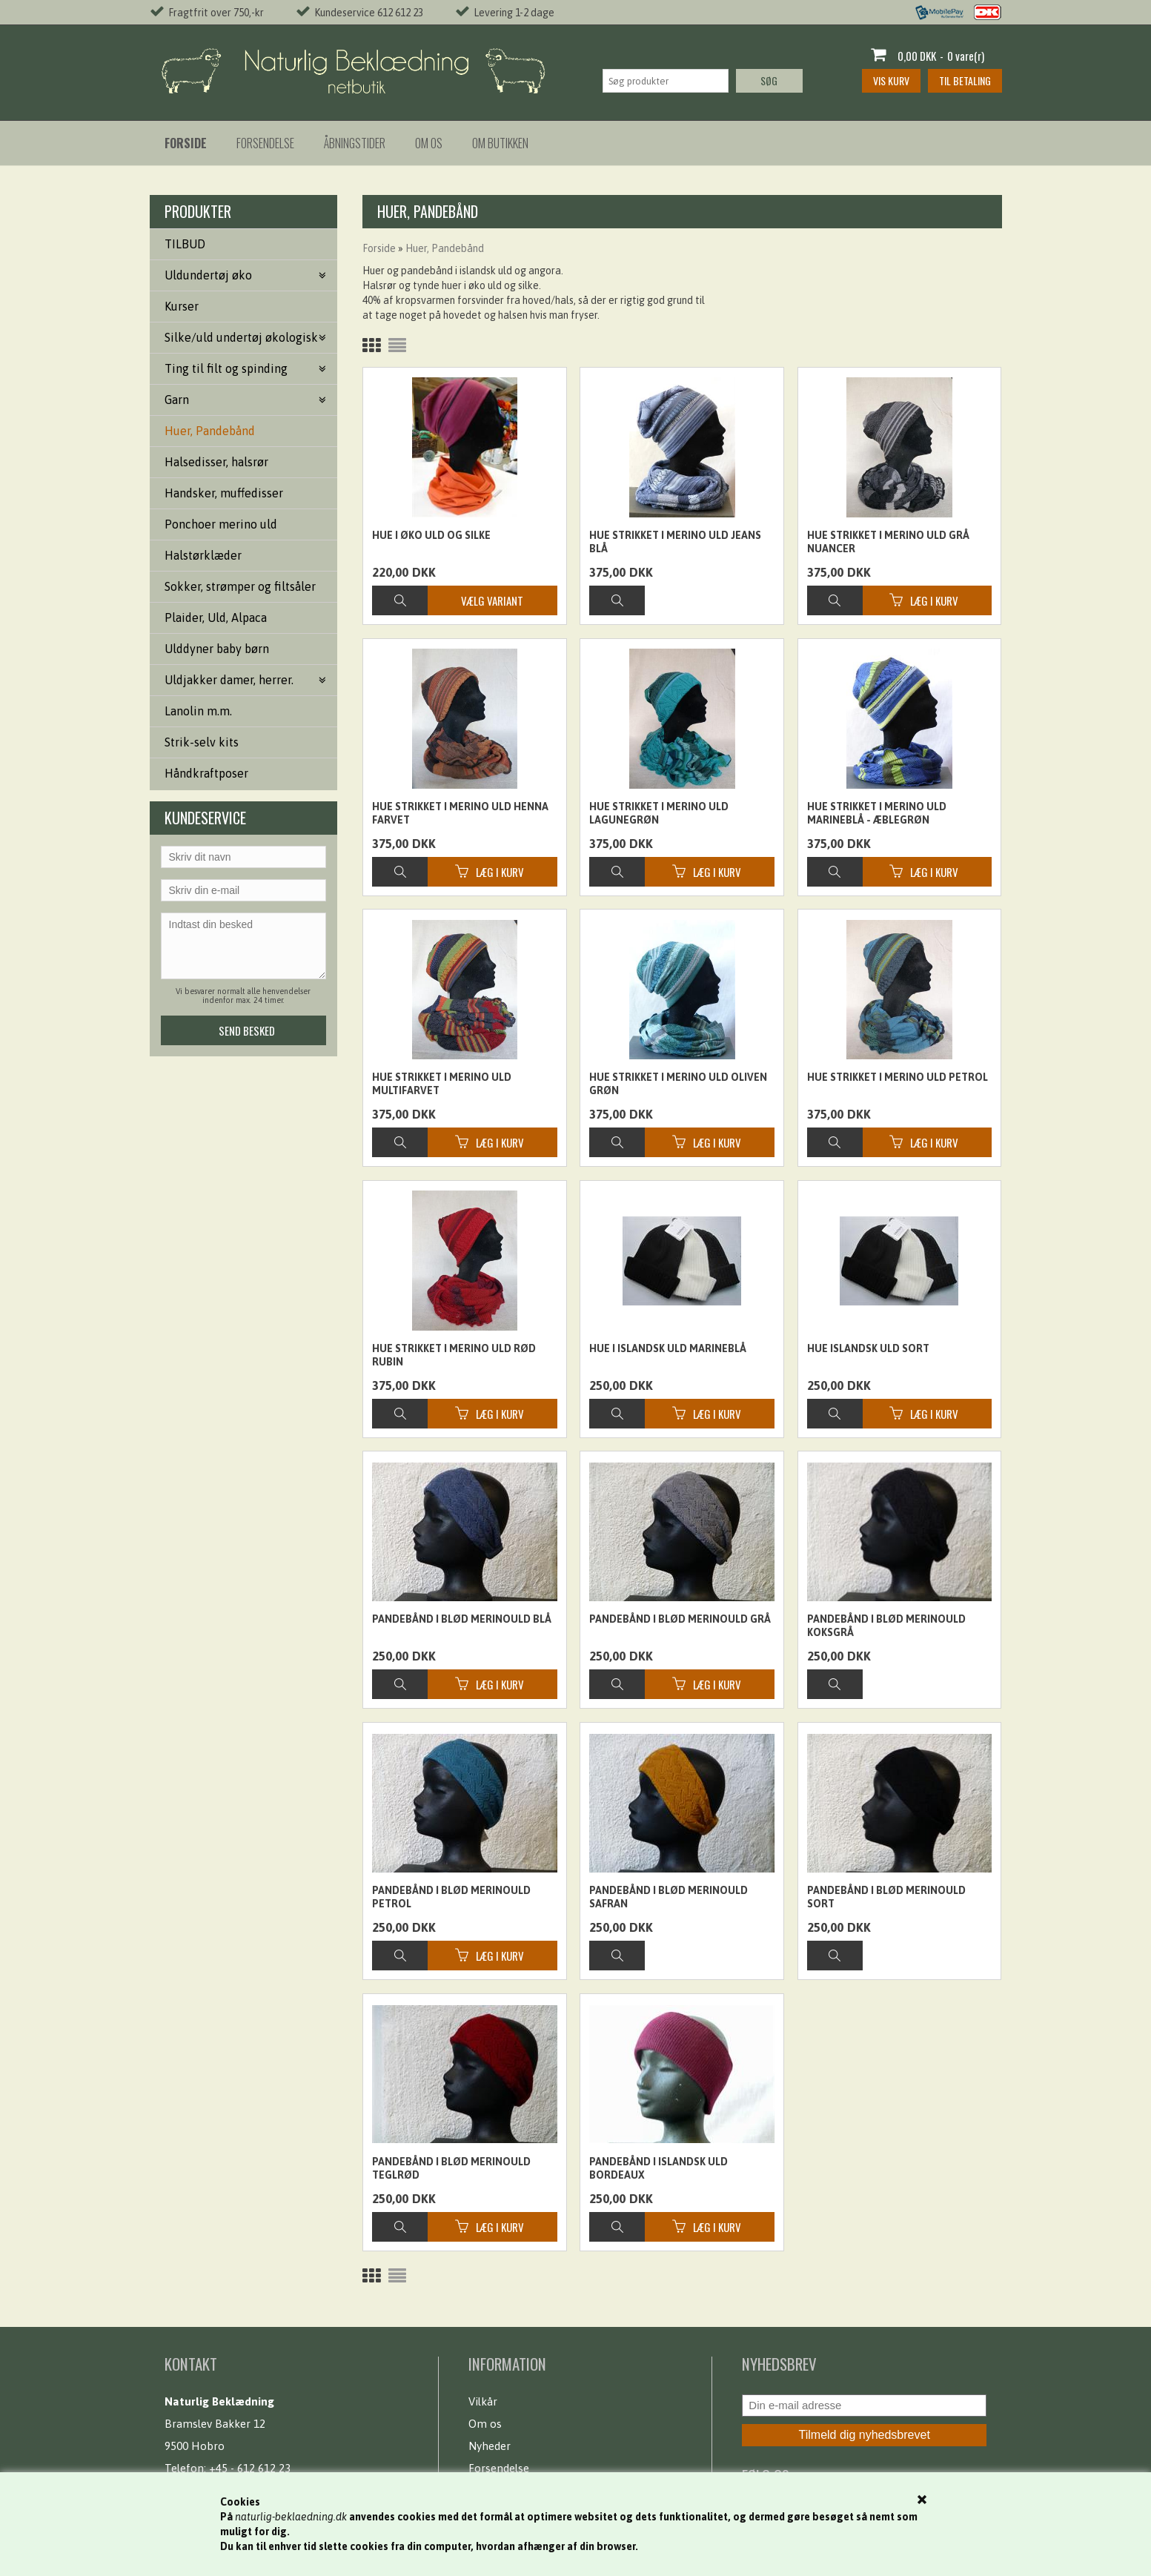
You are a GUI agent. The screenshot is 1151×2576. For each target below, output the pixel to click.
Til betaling (965, 80)
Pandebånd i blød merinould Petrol (451, 1897)
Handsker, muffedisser (224, 493)
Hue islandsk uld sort (868, 1348)
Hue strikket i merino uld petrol (897, 1077)
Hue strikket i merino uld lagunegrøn (659, 813)
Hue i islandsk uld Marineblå (667, 1348)
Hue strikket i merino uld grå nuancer (888, 541)
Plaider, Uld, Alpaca (216, 617)
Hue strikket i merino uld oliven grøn (678, 1083)
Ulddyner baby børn (217, 648)
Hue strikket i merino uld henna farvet (460, 813)
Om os (428, 143)
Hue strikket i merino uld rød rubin (454, 1355)
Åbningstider (354, 143)
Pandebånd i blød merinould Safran (668, 1897)
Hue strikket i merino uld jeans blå (675, 541)
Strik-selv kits (202, 742)
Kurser (182, 306)
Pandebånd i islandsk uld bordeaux (658, 2168)
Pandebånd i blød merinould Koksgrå (886, 1625)
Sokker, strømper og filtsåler (240, 586)
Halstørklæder (203, 555)
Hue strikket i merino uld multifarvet (441, 1083)
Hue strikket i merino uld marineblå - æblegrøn (876, 813)
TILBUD (185, 244)
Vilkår (482, 2401)
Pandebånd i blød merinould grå (680, 1619)
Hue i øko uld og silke (431, 535)
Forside (379, 248)
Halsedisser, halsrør (216, 461)
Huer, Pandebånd (210, 430)
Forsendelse (265, 143)
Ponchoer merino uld (221, 524)
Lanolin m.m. (198, 711)
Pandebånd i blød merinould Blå (461, 1619)
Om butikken (500, 143)
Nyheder (489, 2446)
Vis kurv (891, 80)
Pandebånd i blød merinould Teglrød (451, 2168)
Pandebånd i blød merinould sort (886, 1897)
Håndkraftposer (206, 773)
